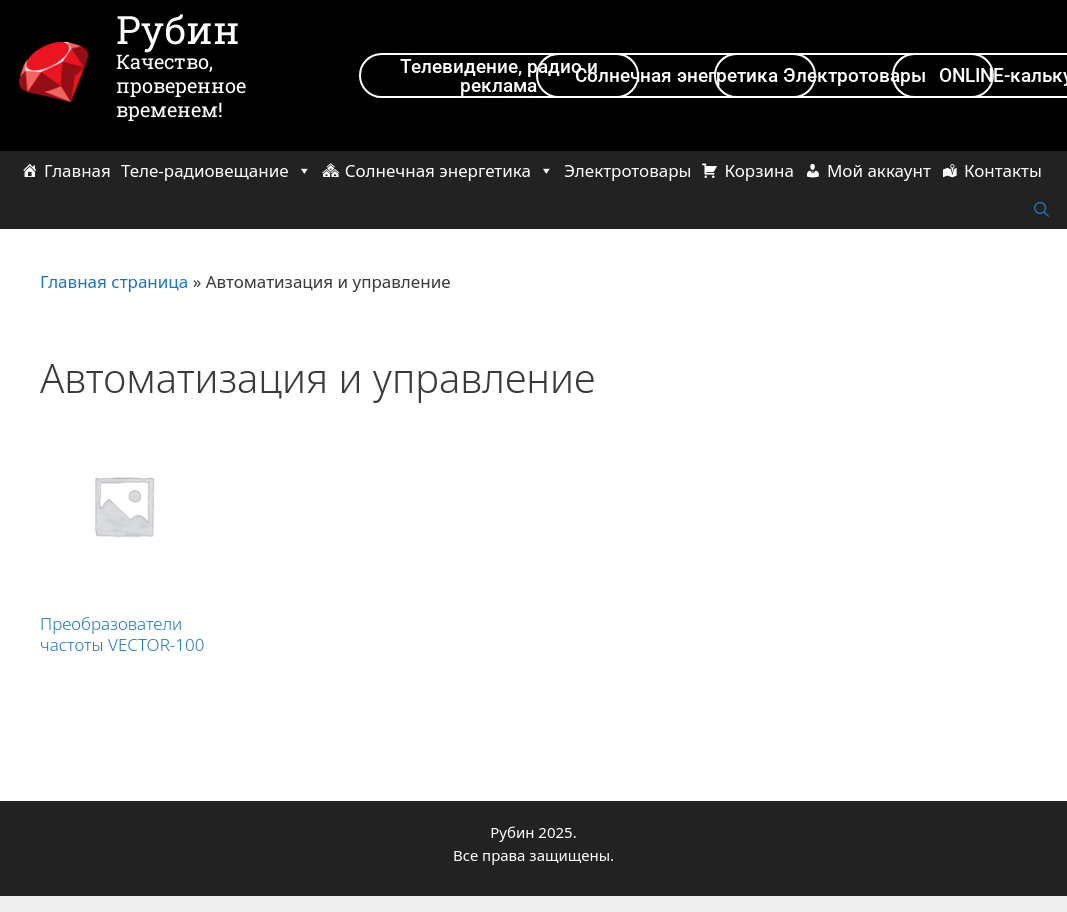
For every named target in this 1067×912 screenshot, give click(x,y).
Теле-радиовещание (216, 170)
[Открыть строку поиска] (1041, 210)
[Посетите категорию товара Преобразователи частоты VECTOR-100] (123, 543)
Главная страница (114, 281)
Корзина (758, 170)
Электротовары (627, 170)
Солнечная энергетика (449, 170)
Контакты (1003, 170)
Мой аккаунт (879, 170)
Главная (77, 170)
